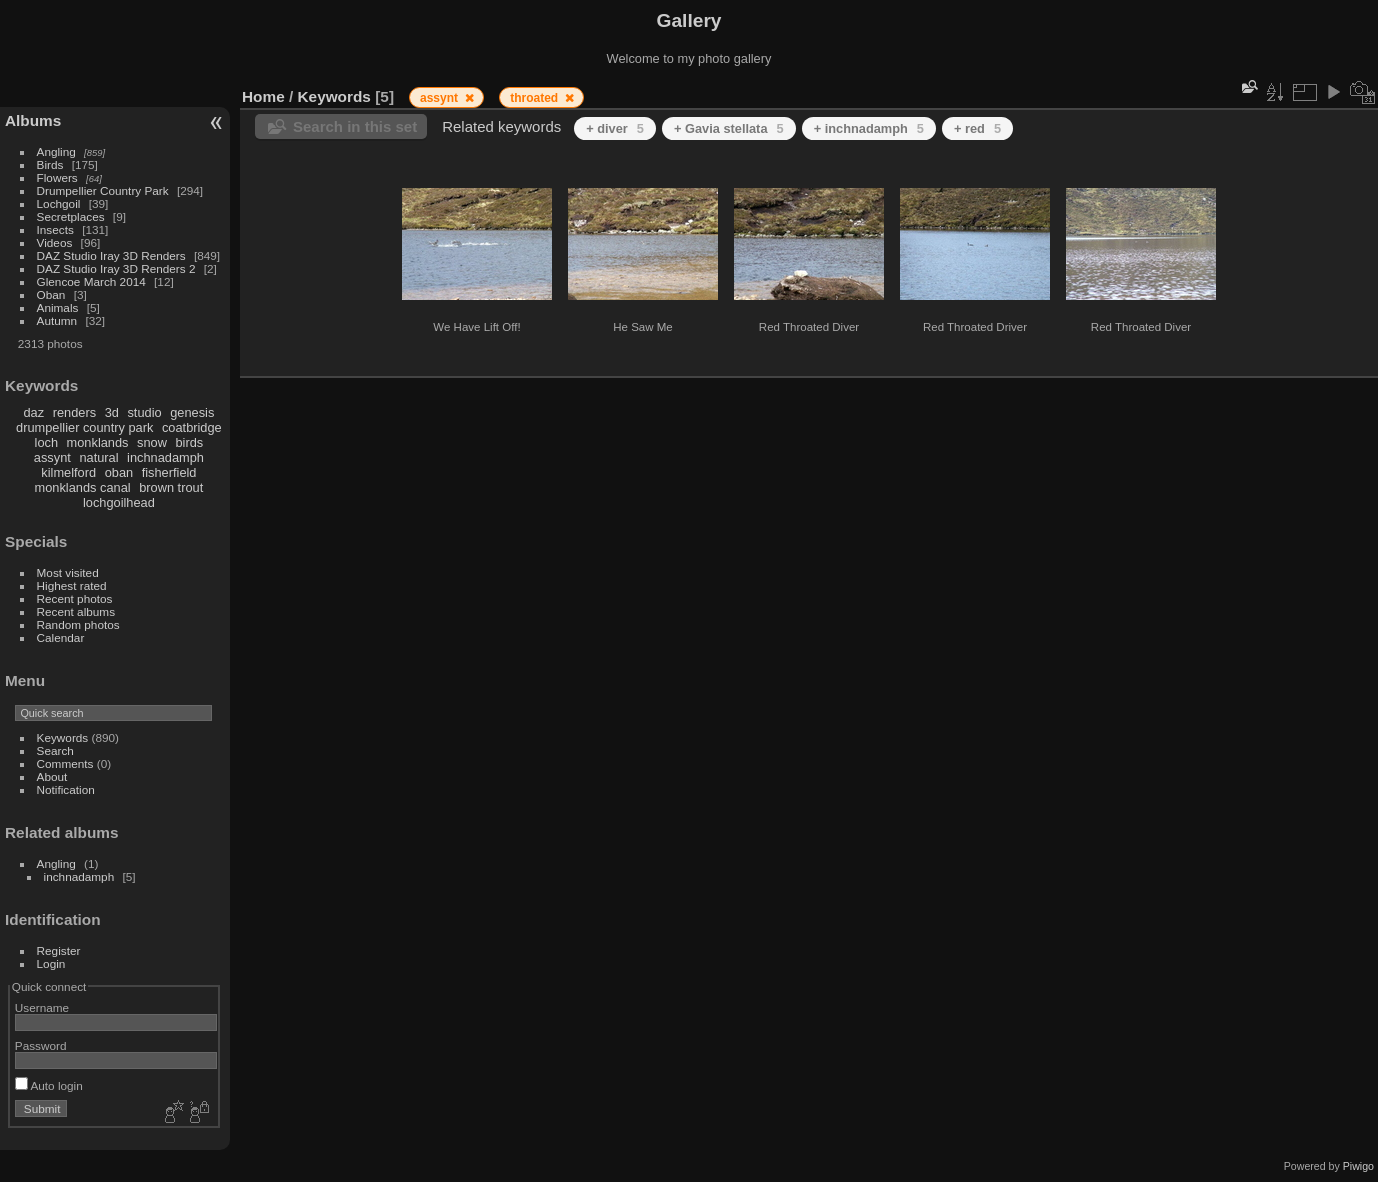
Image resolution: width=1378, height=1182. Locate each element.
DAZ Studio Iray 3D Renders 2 (116, 268)
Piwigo (1358, 1166)
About (52, 776)
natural (98, 457)
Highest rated (72, 585)
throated (535, 98)
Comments (65, 763)
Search (55, 750)
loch (46, 442)
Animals (58, 307)
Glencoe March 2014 (91, 281)
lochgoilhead (119, 502)
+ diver (615, 128)
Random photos (78, 624)
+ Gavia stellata (729, 128)
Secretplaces (71, 216)
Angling (56, 151)
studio (144, 412)
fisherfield (169, 472)
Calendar (61, 637)
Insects (55, 229)
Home (263, 96)
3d (112, 412)
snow (152, 442)
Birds (50, 164)
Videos (55, 242)
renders (74, 412)
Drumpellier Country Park (103, 190)
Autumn (57, 320)
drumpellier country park (84, 427)
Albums (33, 120)
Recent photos (75, 598)
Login (51, 963)
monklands (98, 442)
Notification (66, 789)
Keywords (63, 737)
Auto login (49, 1085)
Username (42, 1007)
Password (41, 1045)
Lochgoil (59, 203)
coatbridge (192, 427)
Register (59, 950)
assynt (52, 457)
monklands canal (83, 487)
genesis (192, 412)
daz (34, 412)
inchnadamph (165, 457)
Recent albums (76, 611)
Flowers (57, 177)
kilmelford (68, 472)
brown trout (171, 487)
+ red (977, 128)
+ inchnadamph (869, 128)
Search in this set (355, 126)
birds (189, 442)
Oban (51, 294)
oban (119, 472)
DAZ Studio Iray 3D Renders (111, 255)
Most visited (68, 572)
